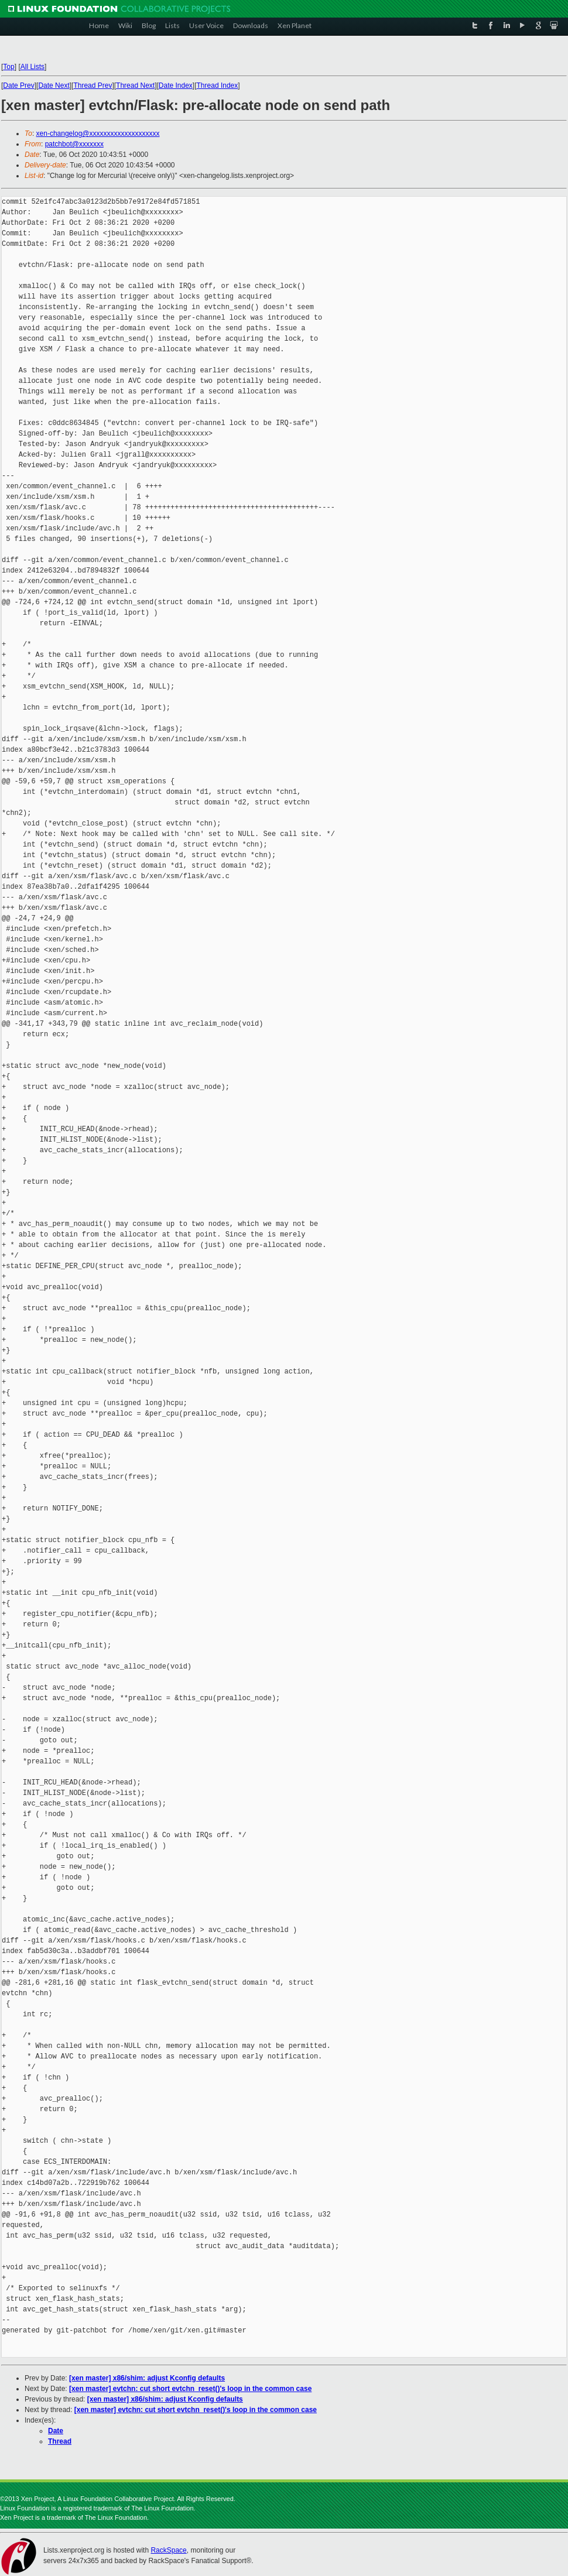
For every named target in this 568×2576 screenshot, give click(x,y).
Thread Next (135, 85)
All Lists (32, 67)
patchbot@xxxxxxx (74, 144)
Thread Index (217, 85)
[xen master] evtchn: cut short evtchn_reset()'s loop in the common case (190, 2389)
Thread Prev (92, 85)
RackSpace (168, 2550)
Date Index (176, 85)
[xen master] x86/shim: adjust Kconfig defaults (147, 2378)
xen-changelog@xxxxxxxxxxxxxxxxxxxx (98, 133)
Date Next (53, 85)
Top (8, 67)
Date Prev (18, 85)
